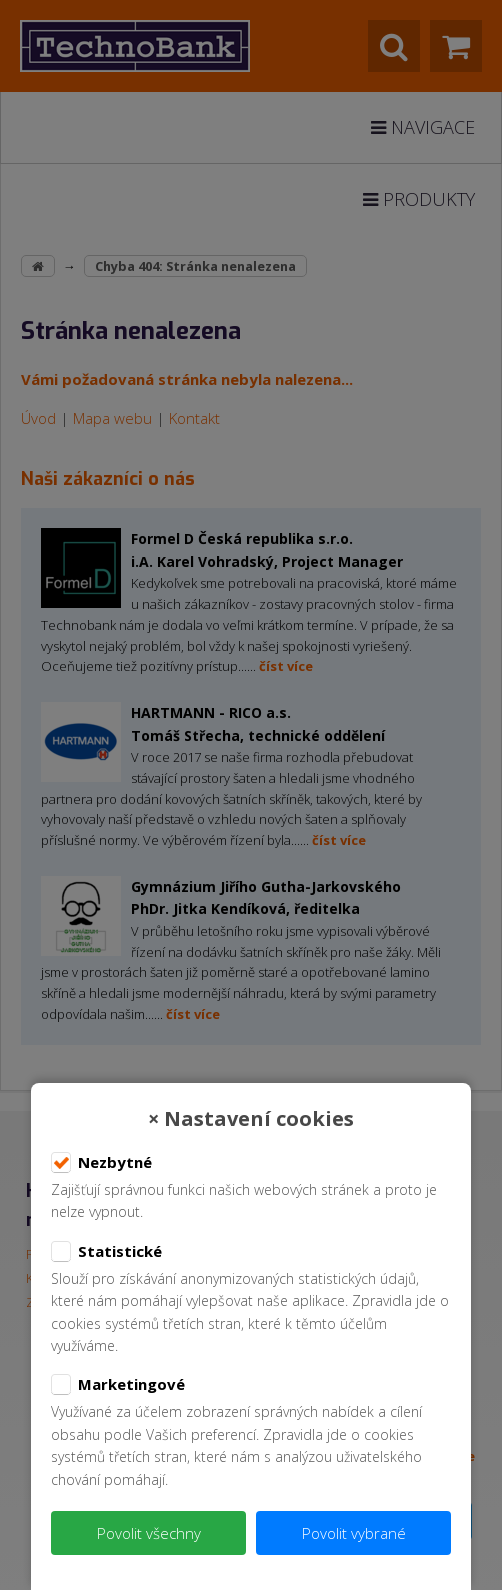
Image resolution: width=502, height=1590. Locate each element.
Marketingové (118, 1385)
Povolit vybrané (354, 1533)
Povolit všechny (149, 1533)
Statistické (106, 1252)
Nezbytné (101, 1163)
